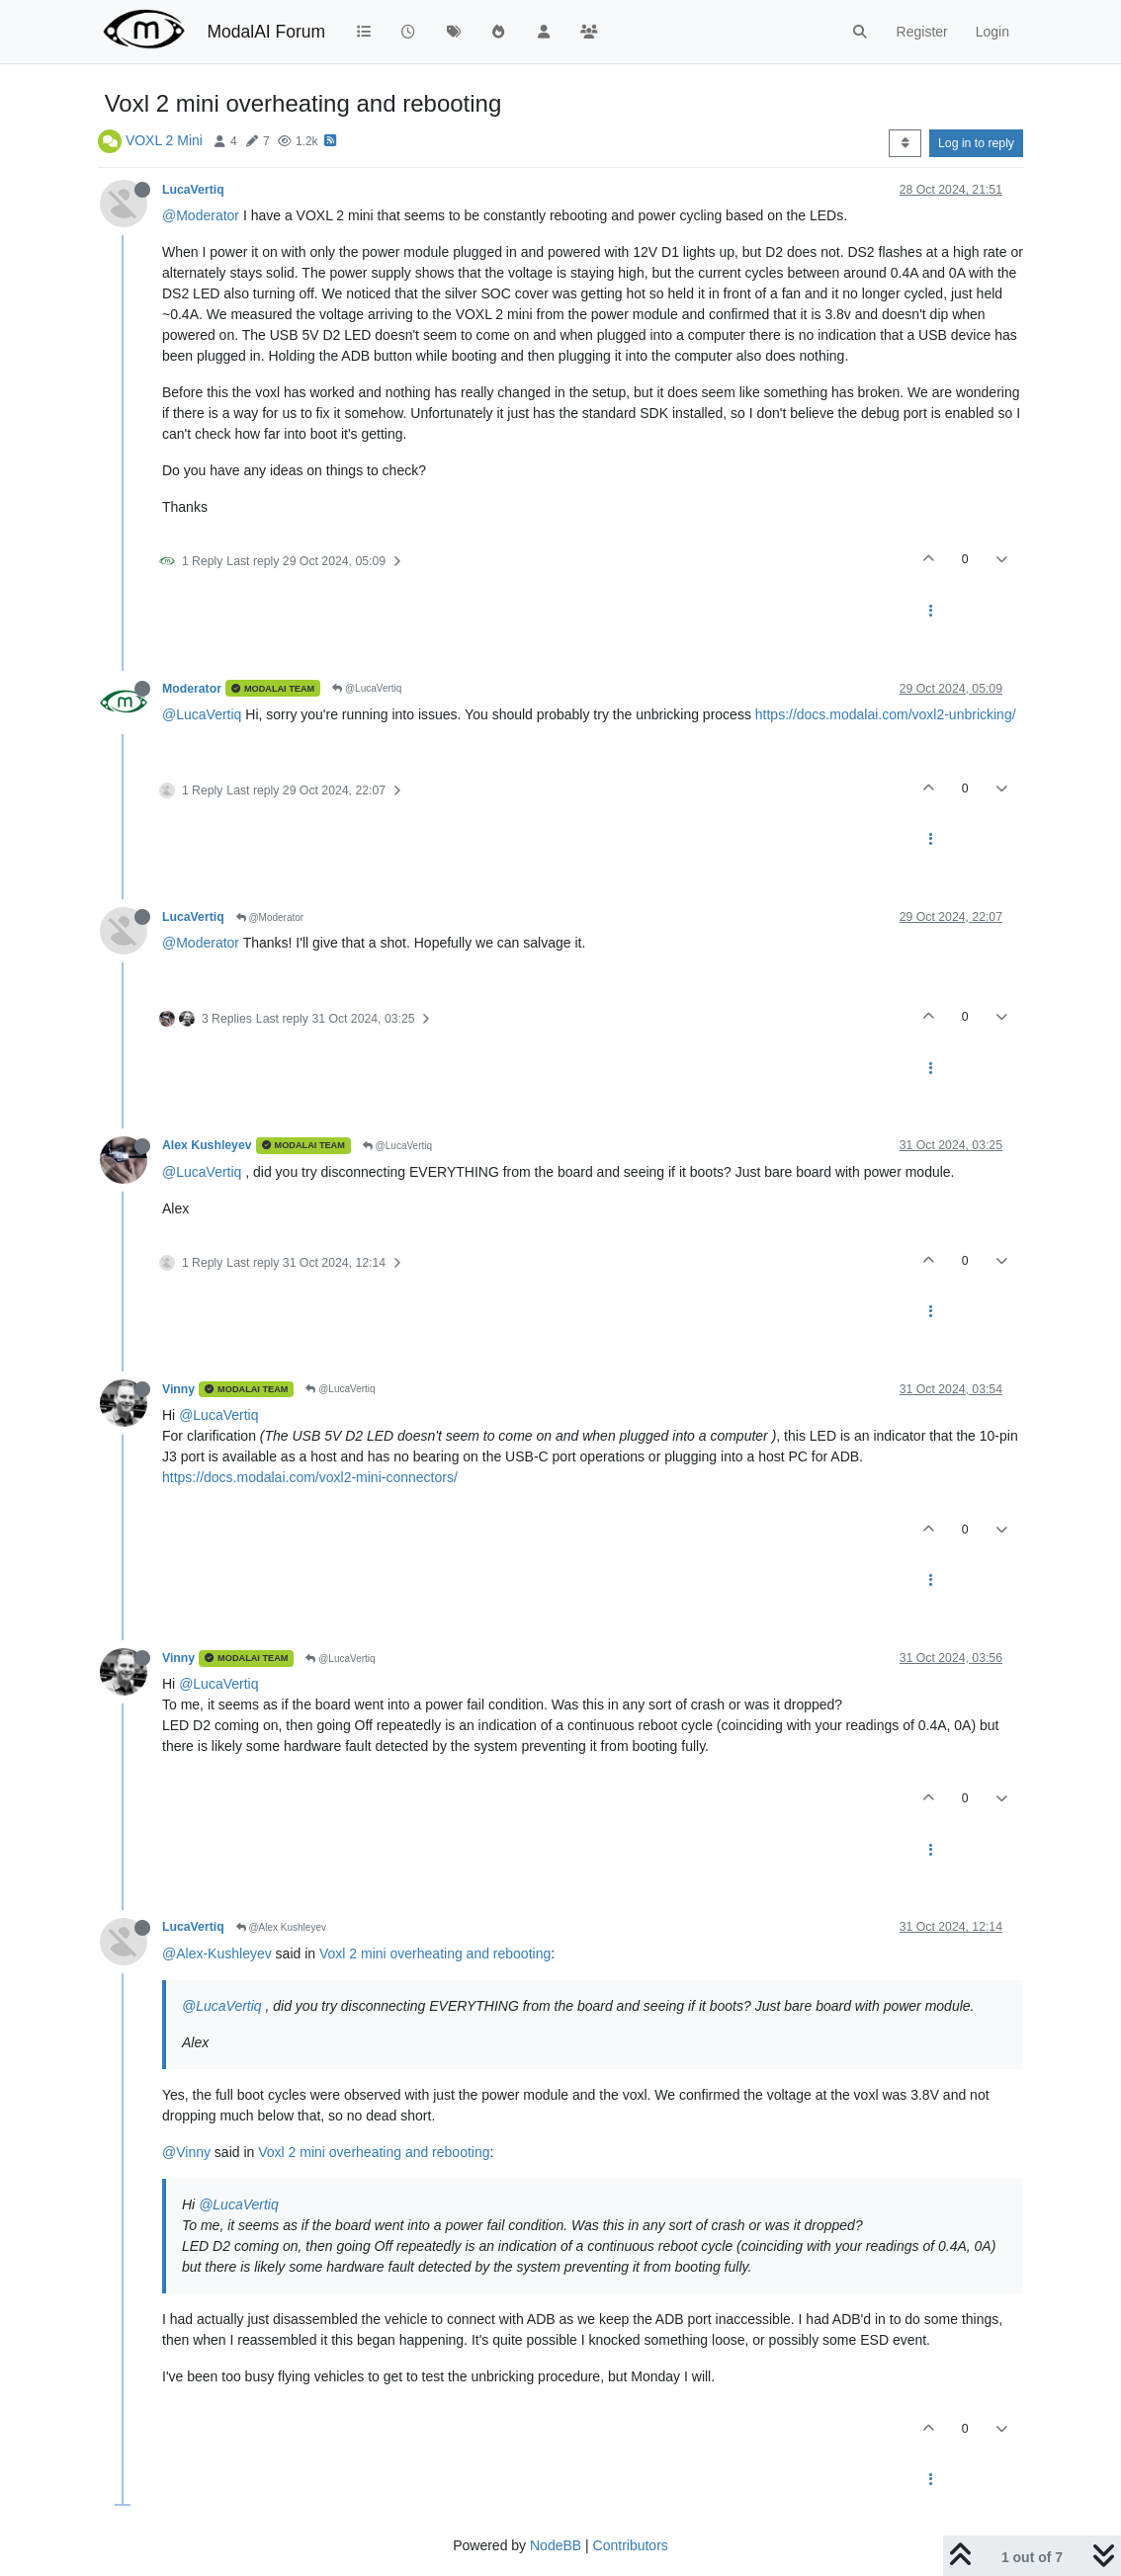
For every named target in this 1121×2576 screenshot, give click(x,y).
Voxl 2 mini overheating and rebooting (435, 1953)
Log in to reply (976, 143)
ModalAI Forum (266, 32)
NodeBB (555, 2545)
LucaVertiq (193, 190)
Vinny (178, 1389)
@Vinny (186, 2152)
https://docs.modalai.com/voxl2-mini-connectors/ (310, 1477)
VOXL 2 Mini (164, 140)
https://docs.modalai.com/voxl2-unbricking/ (885, 714)
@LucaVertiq (366, 688)
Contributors (630, 2545)
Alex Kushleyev (207, 1145)
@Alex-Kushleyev (217, 1953)
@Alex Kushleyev (281, 1927)
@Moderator (200, 215)
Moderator (191, 689)
